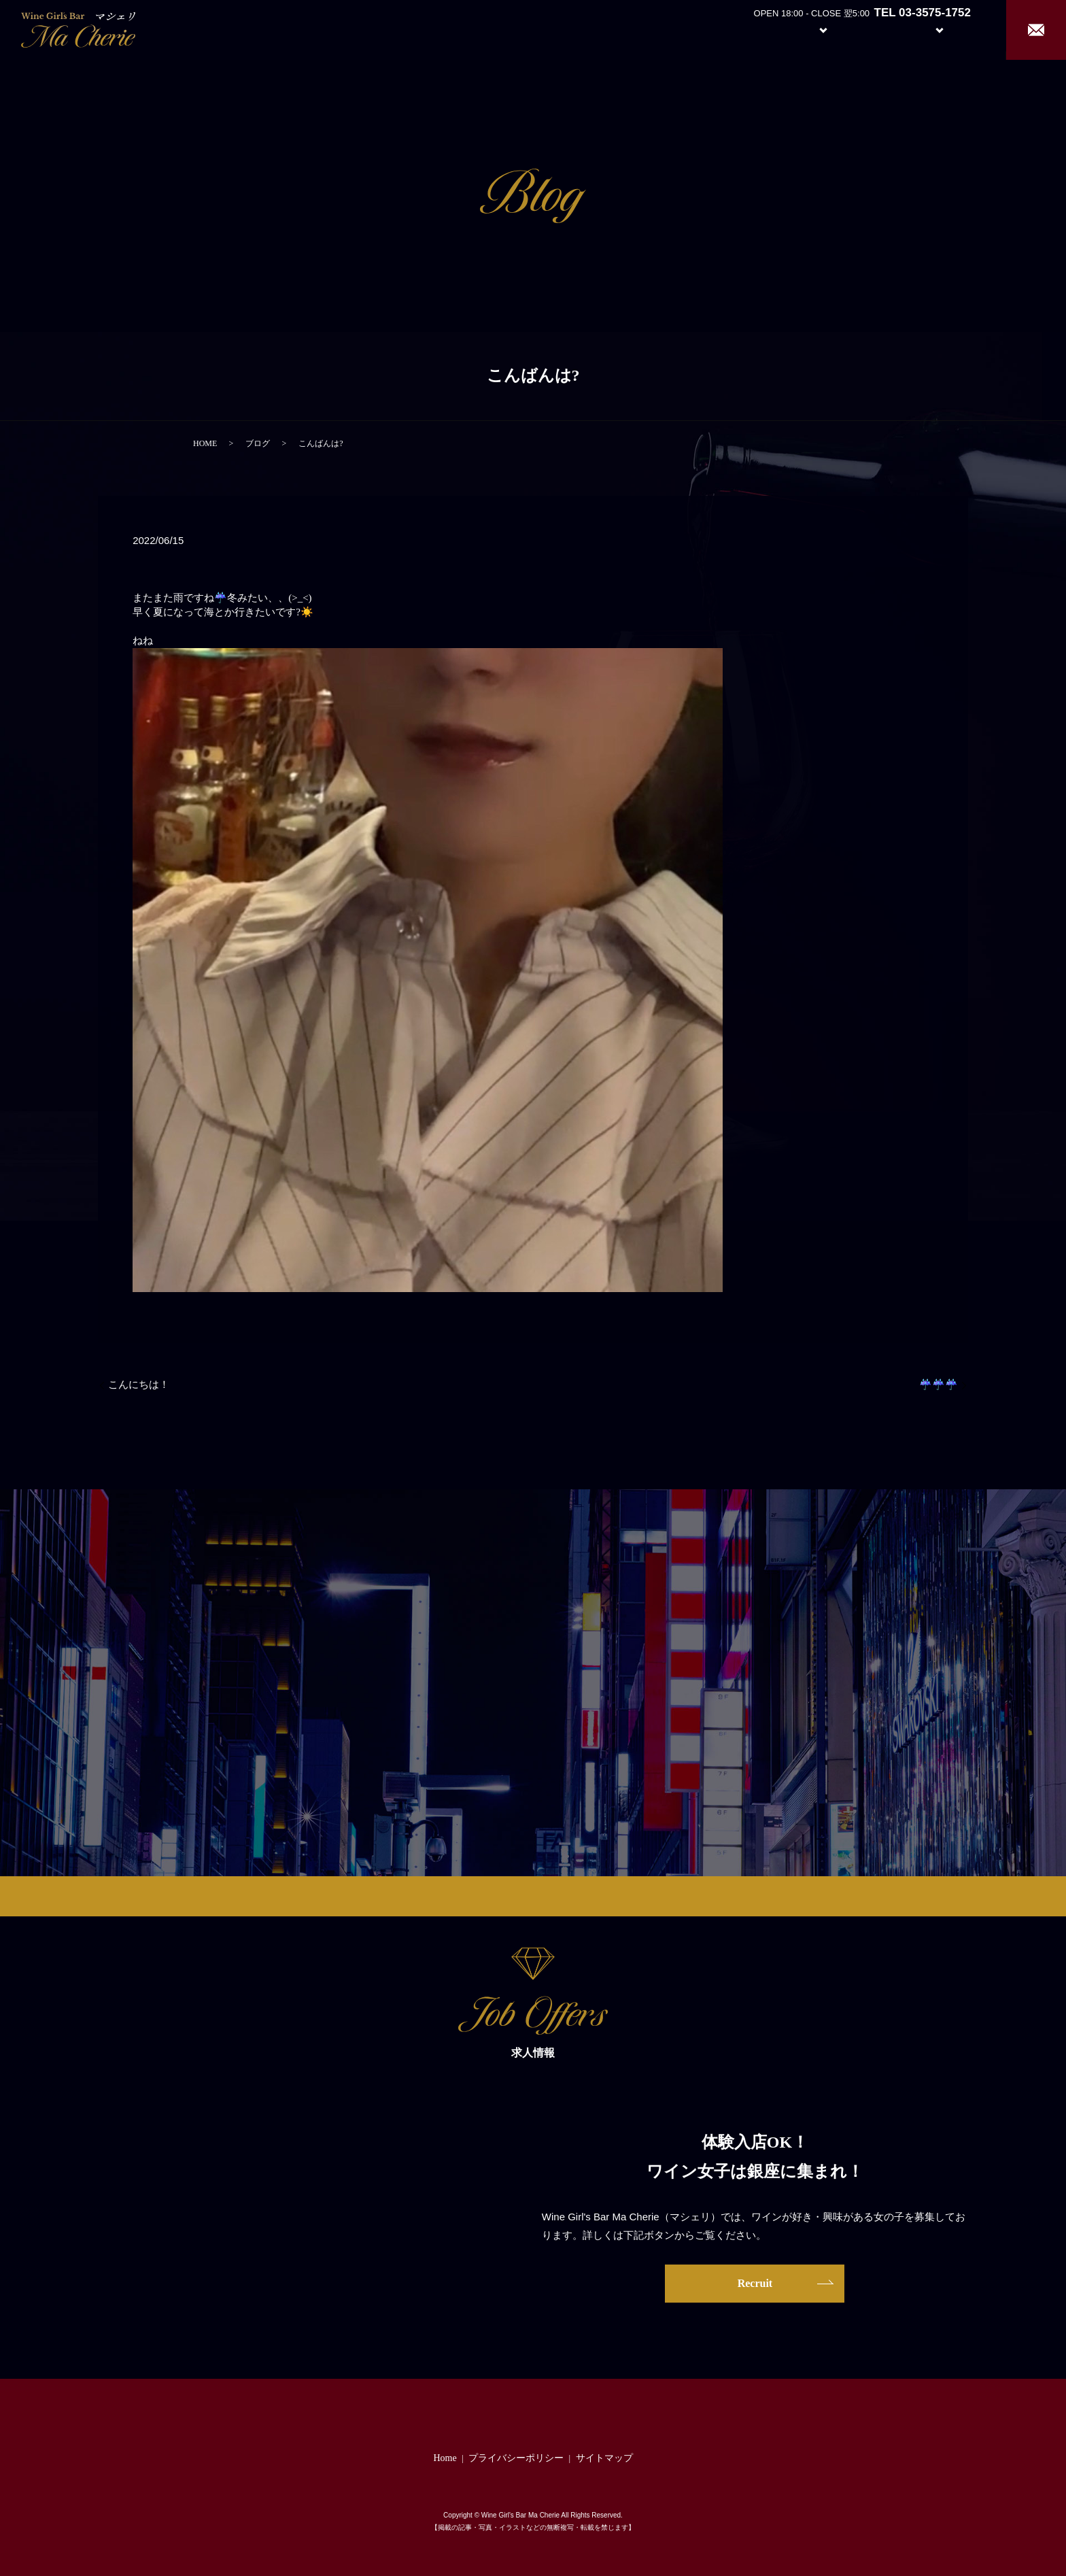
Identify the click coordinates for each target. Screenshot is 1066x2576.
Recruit (953, 29)
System (812, 29)
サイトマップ (604, 2458)
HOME (205, 443)
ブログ (257, 443)
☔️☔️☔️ (938, 1384)
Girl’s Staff (877, 29)
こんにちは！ (138, 1384)
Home (699, 29)
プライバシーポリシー (516, 2458)
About (749, 29)
